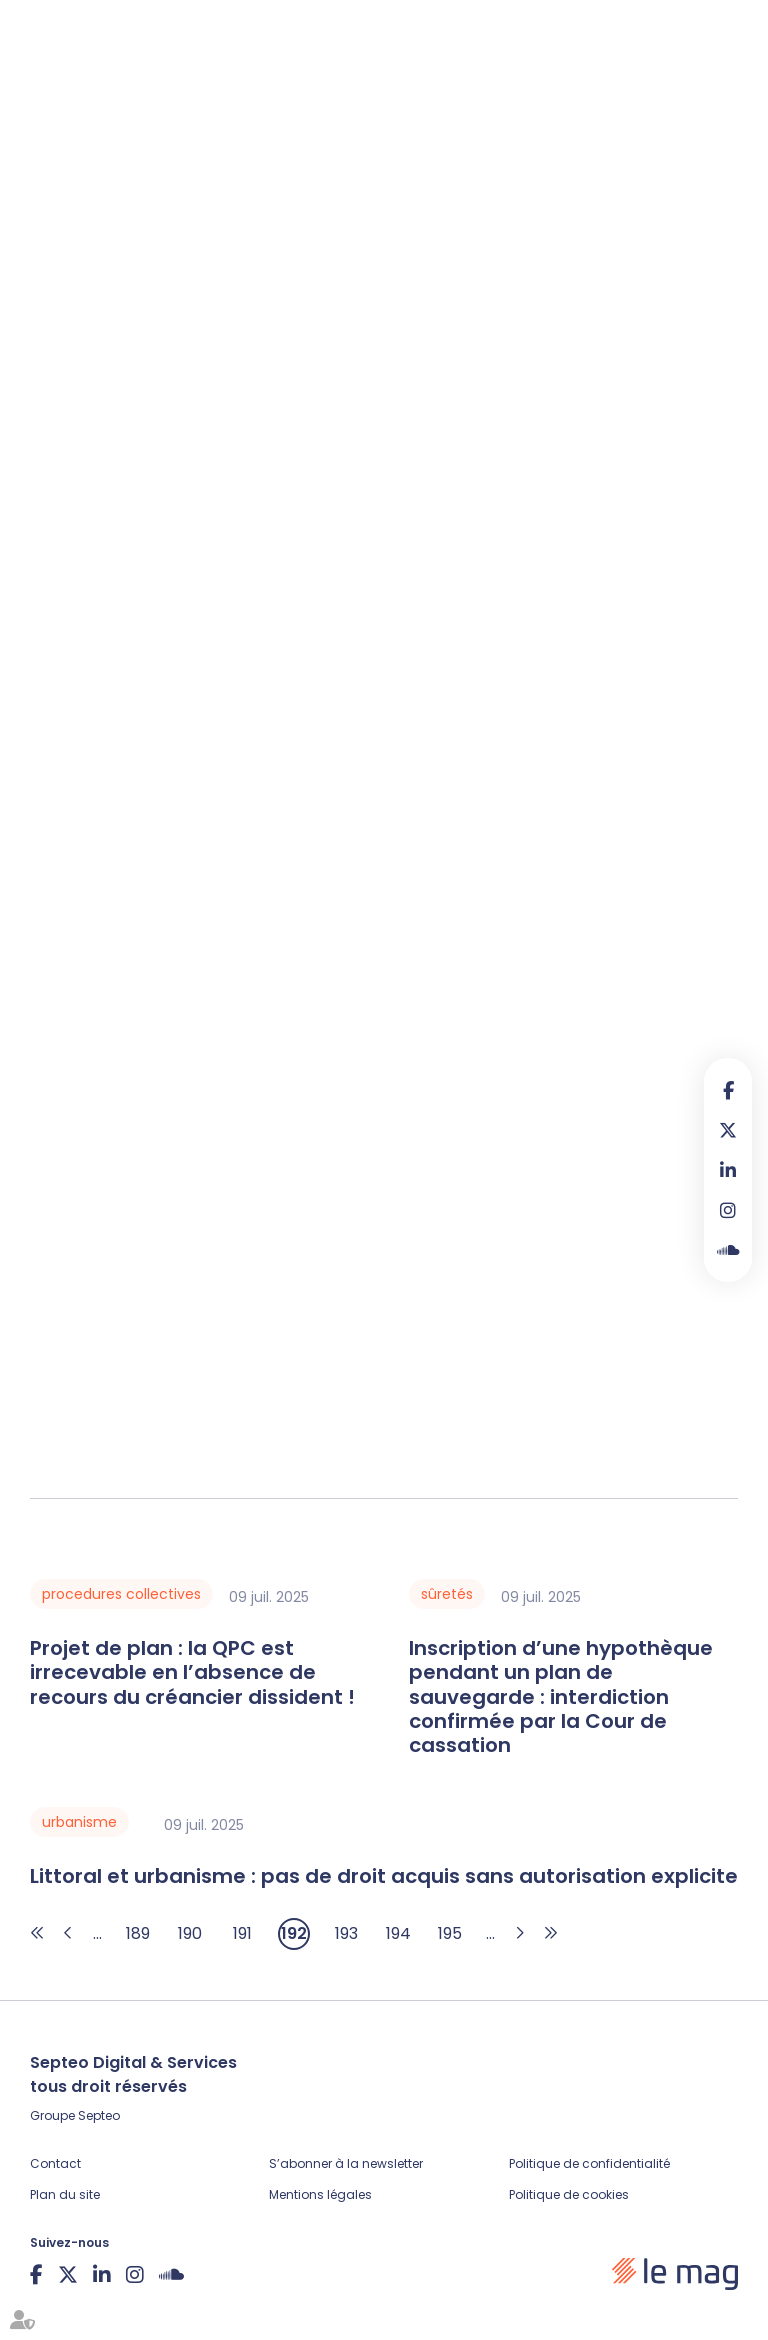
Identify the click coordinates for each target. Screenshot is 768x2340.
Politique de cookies (569, 2194)
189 (138, 1933)
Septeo (99, 2115)
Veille (282, 155)
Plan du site (65, 2194)
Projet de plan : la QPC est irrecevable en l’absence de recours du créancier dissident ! (192, 1672)
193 (346, 1933)
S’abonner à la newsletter (346, 2163)
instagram (728, 1210)
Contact (55, 2163)
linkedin (728, 1170)
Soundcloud (728, 1250)
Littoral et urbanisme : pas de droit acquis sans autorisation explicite (384, 1876)
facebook (728, 1090)
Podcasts (360, 155)
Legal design (466, 155)
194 (398, 1933)
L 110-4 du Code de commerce (393, 536)
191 (242, 1933)
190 (190, 1933)
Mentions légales (320, 2194)
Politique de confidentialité (589, 2163)
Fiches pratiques (175, 155)
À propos (571, 155)
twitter (728, 1130)
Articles (60, 155)
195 (450, 1933)
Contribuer (650, 158)
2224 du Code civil (607, 536)
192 (294, 1933)
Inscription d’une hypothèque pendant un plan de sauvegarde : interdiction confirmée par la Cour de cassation (561, 1696)
